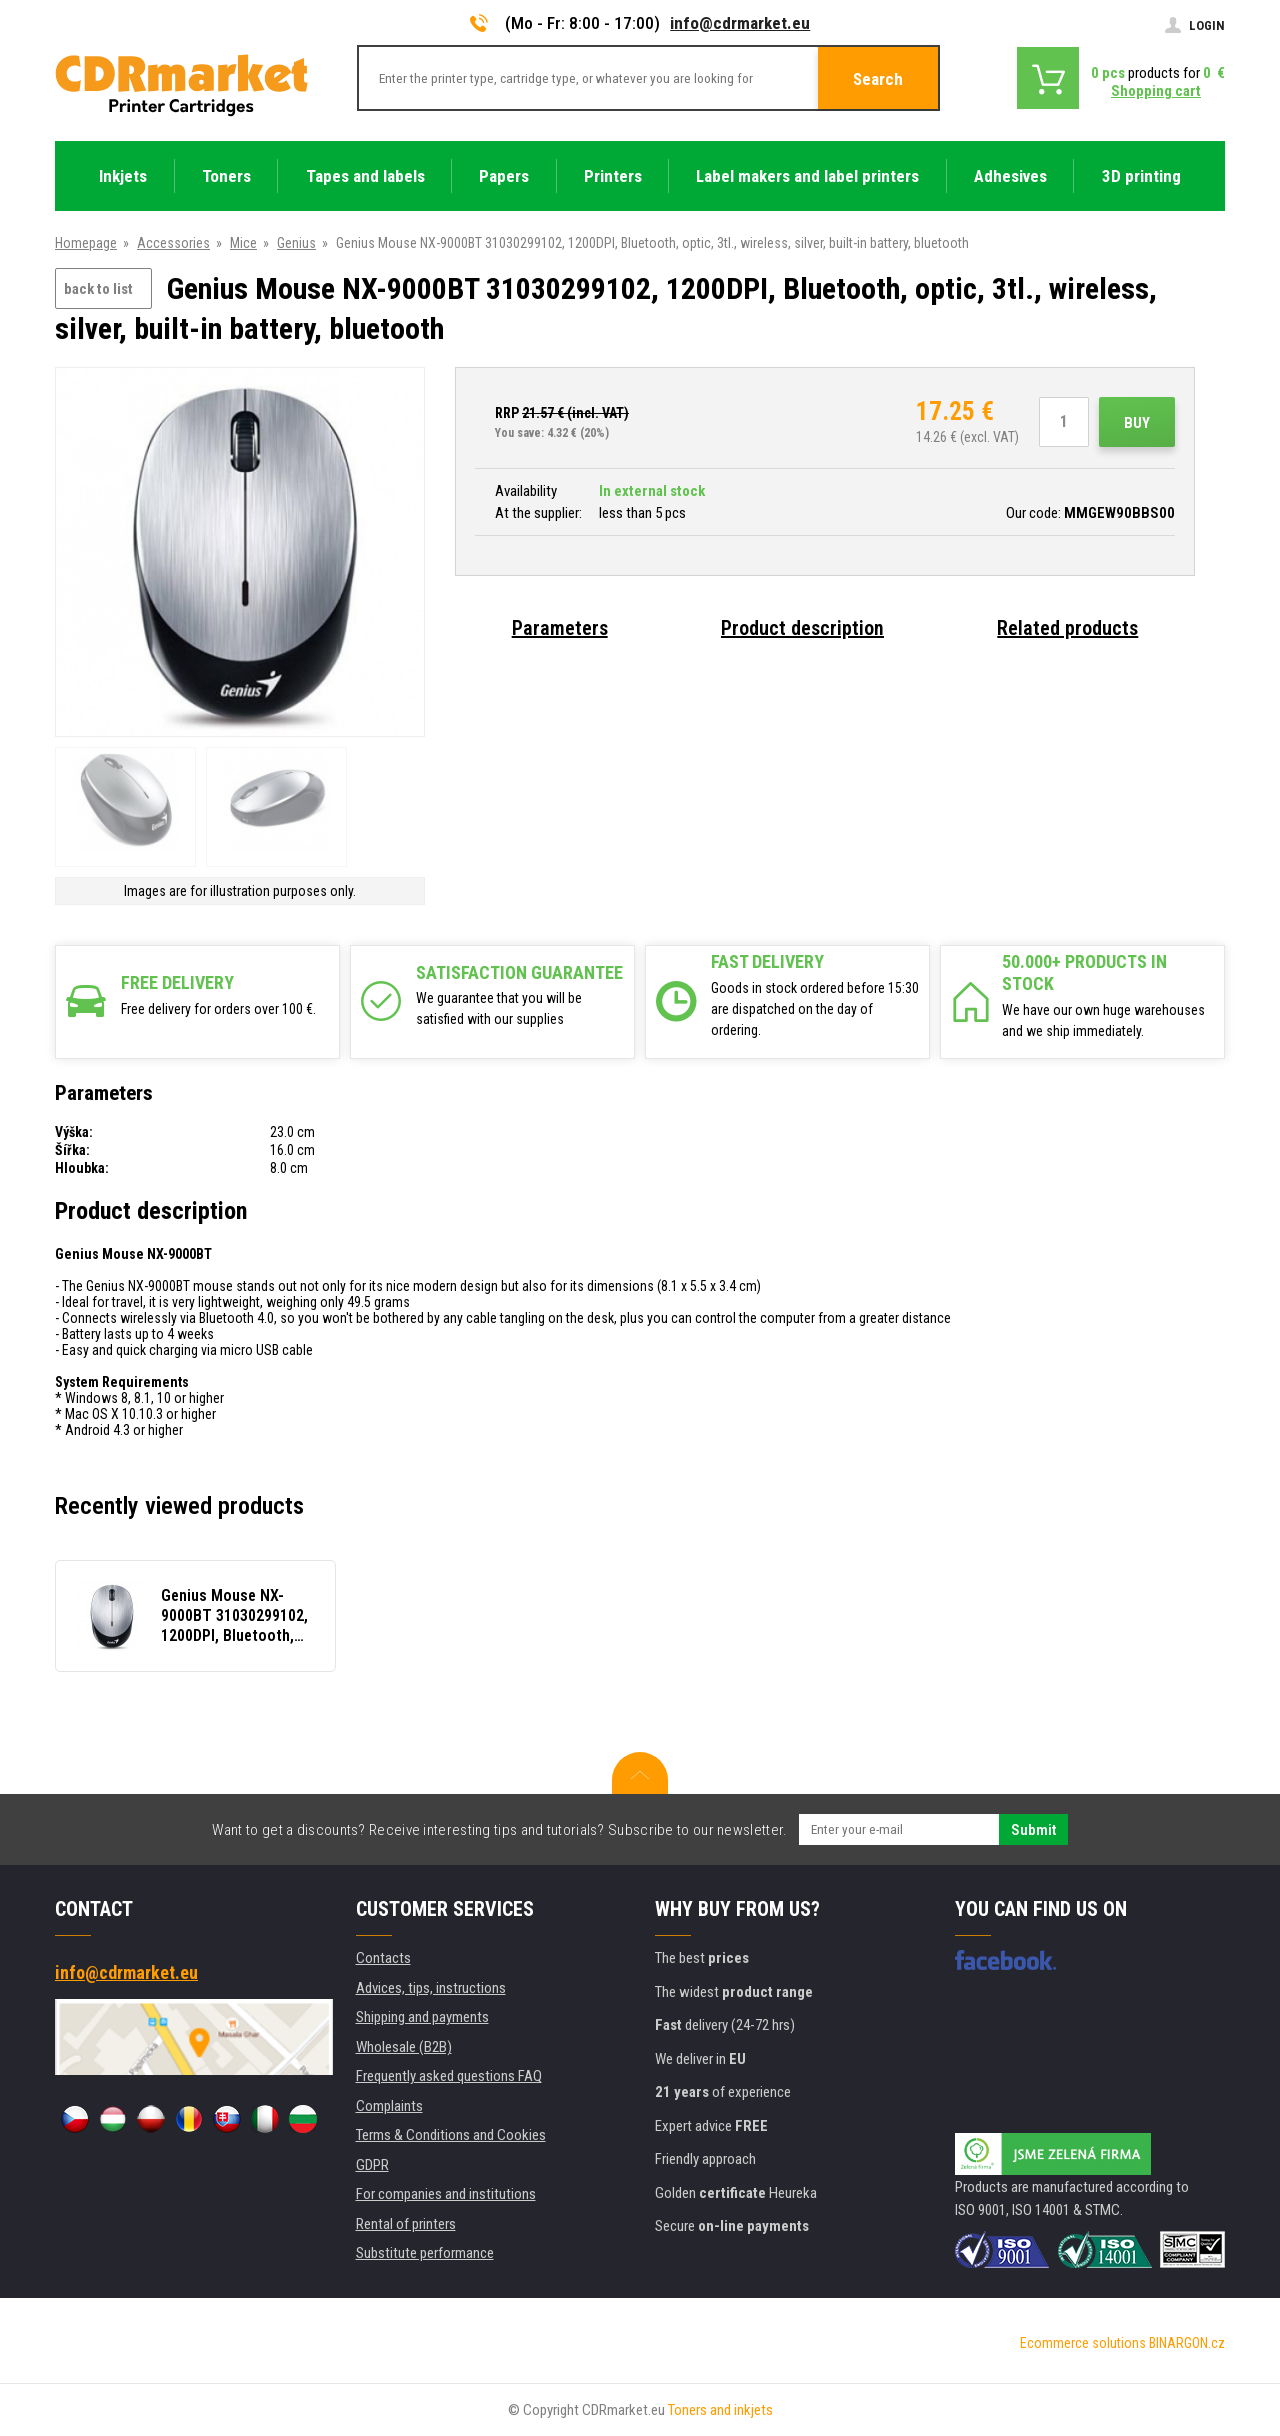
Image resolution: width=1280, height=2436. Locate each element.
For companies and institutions (446, 2194)
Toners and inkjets (720, 2410)
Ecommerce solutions (1083, 2343)
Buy (1137, 423)
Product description (802, 628)
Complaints (389, 2106)
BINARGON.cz (1187, 2343)
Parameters (560, 628)
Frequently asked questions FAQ (449, 2076)
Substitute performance (425, 2253)
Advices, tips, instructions (431, 1988)
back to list (98, 289)
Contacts (383, 1958)
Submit (1033, 1830)
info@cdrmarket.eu (740, 23)
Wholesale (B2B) (404, 2047)
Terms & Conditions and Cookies (451, 2135)
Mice (243, 243)
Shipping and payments (422, 2017)
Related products (1067, 628)
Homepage (86, 243)
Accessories (173, 243)
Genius (296, 243)
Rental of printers (406, 2224)
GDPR (372, 2165)
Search (878, 79)
